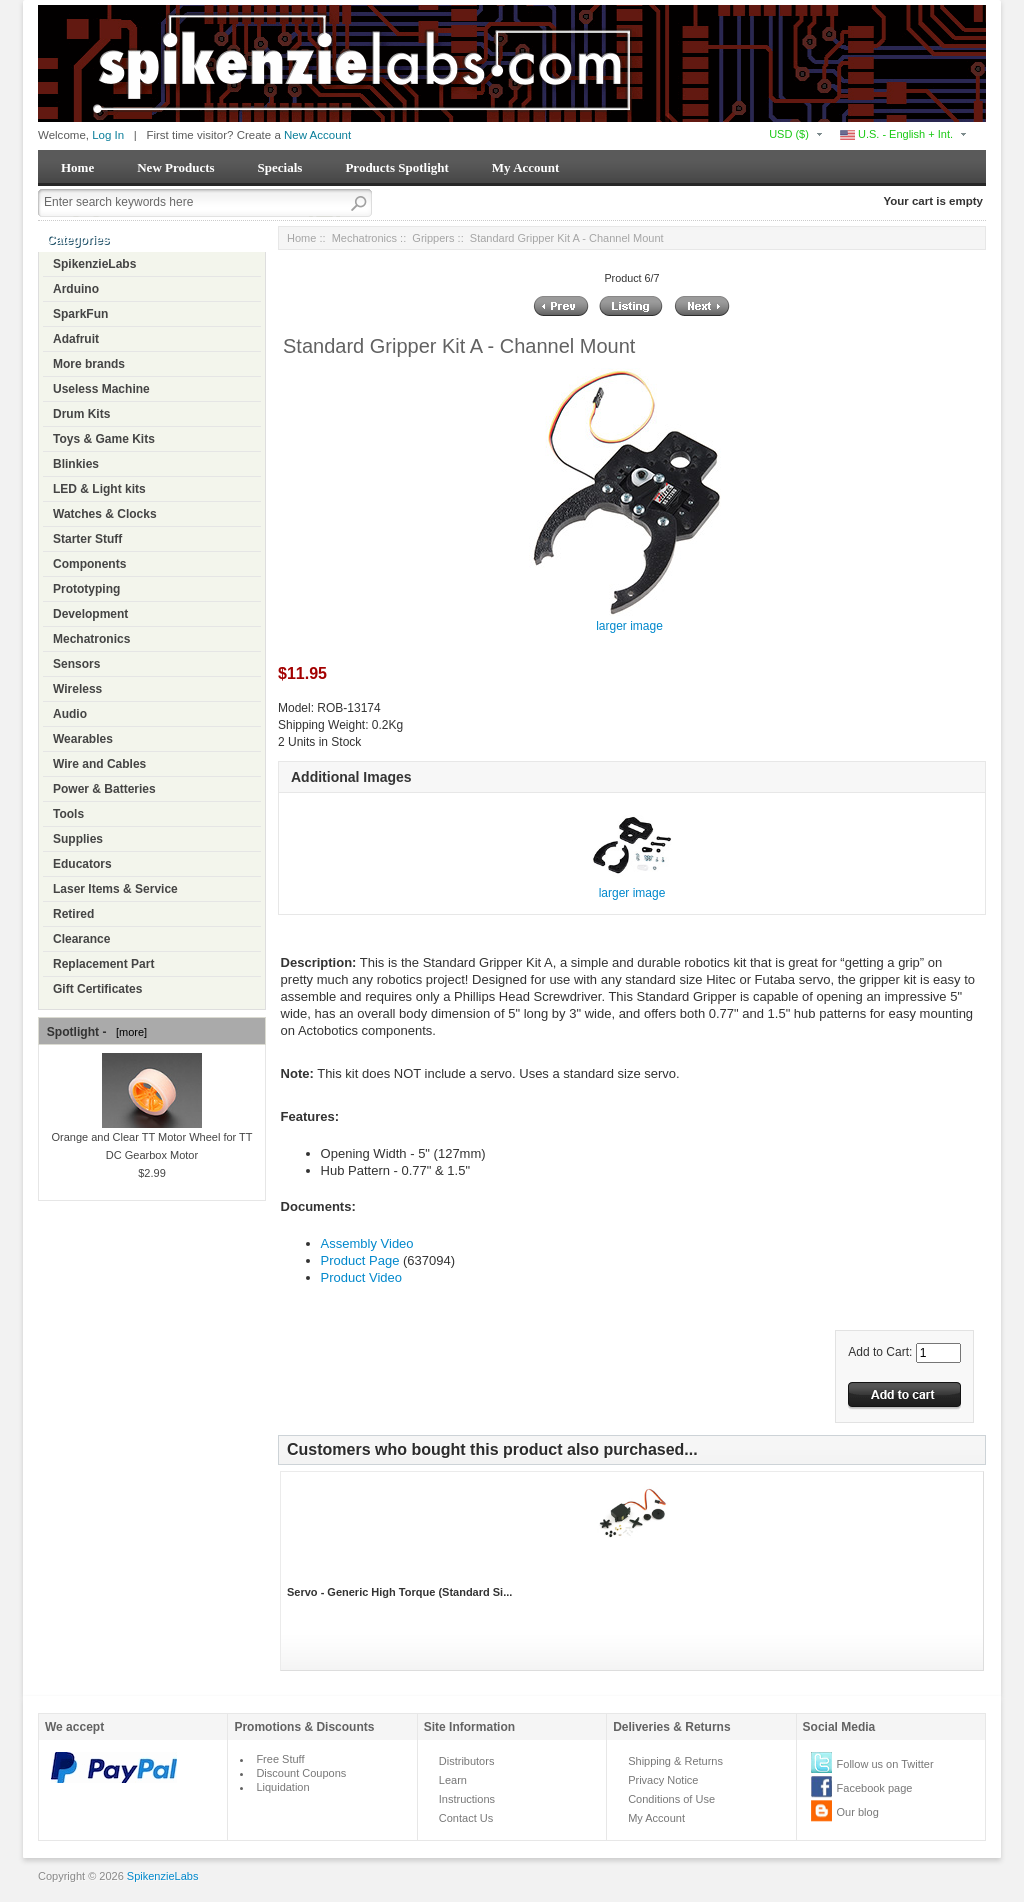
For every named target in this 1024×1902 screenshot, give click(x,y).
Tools (68, 814)
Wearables (83, 739)
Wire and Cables (99, 764)
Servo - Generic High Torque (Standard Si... (399, 1592)
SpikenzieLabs (94, 264)
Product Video (361, 1277)
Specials (280, 167)
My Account (526, 167)
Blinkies (76, 464)
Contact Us (466, 1818)
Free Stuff (280, 1759)
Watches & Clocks (105, 514)
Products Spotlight (396, 167)
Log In (108, 135)
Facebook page (875, 1788)
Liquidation (282, 1787)
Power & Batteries (104, 789)
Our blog (858, 1812)
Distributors (467, 1761)
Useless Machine (101, 389)
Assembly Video (367, 1243)
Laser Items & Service (115, 889)
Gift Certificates (97, 989)
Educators (82, 864)
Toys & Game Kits (104, 439)
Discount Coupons (301, 1773)
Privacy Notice (663, 1780)
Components (89, 564)
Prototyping (86, 589)
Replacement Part (103, 964)
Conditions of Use (671, 1799)
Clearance (81, 939)
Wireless (77, 689)
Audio (70, 714)
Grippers (433, 238)
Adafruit (76, 339)
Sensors (76, 664)
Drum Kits (81, 414)
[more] (128, 1032)
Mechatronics (91, 639)
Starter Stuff (87, 539)
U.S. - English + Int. (896, 134)
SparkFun (80, 314)
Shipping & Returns (675, 1761)
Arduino (76, 289)
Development (90, 614)
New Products (175, 167)
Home (77, 167)
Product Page (360, 1260)
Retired (73, 914)
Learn (453, 1780)
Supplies (78, 839)
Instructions (467, 1799)
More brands (89, 364)
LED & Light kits (99, 489)
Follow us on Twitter (885, 1764)
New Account (317, 135)
